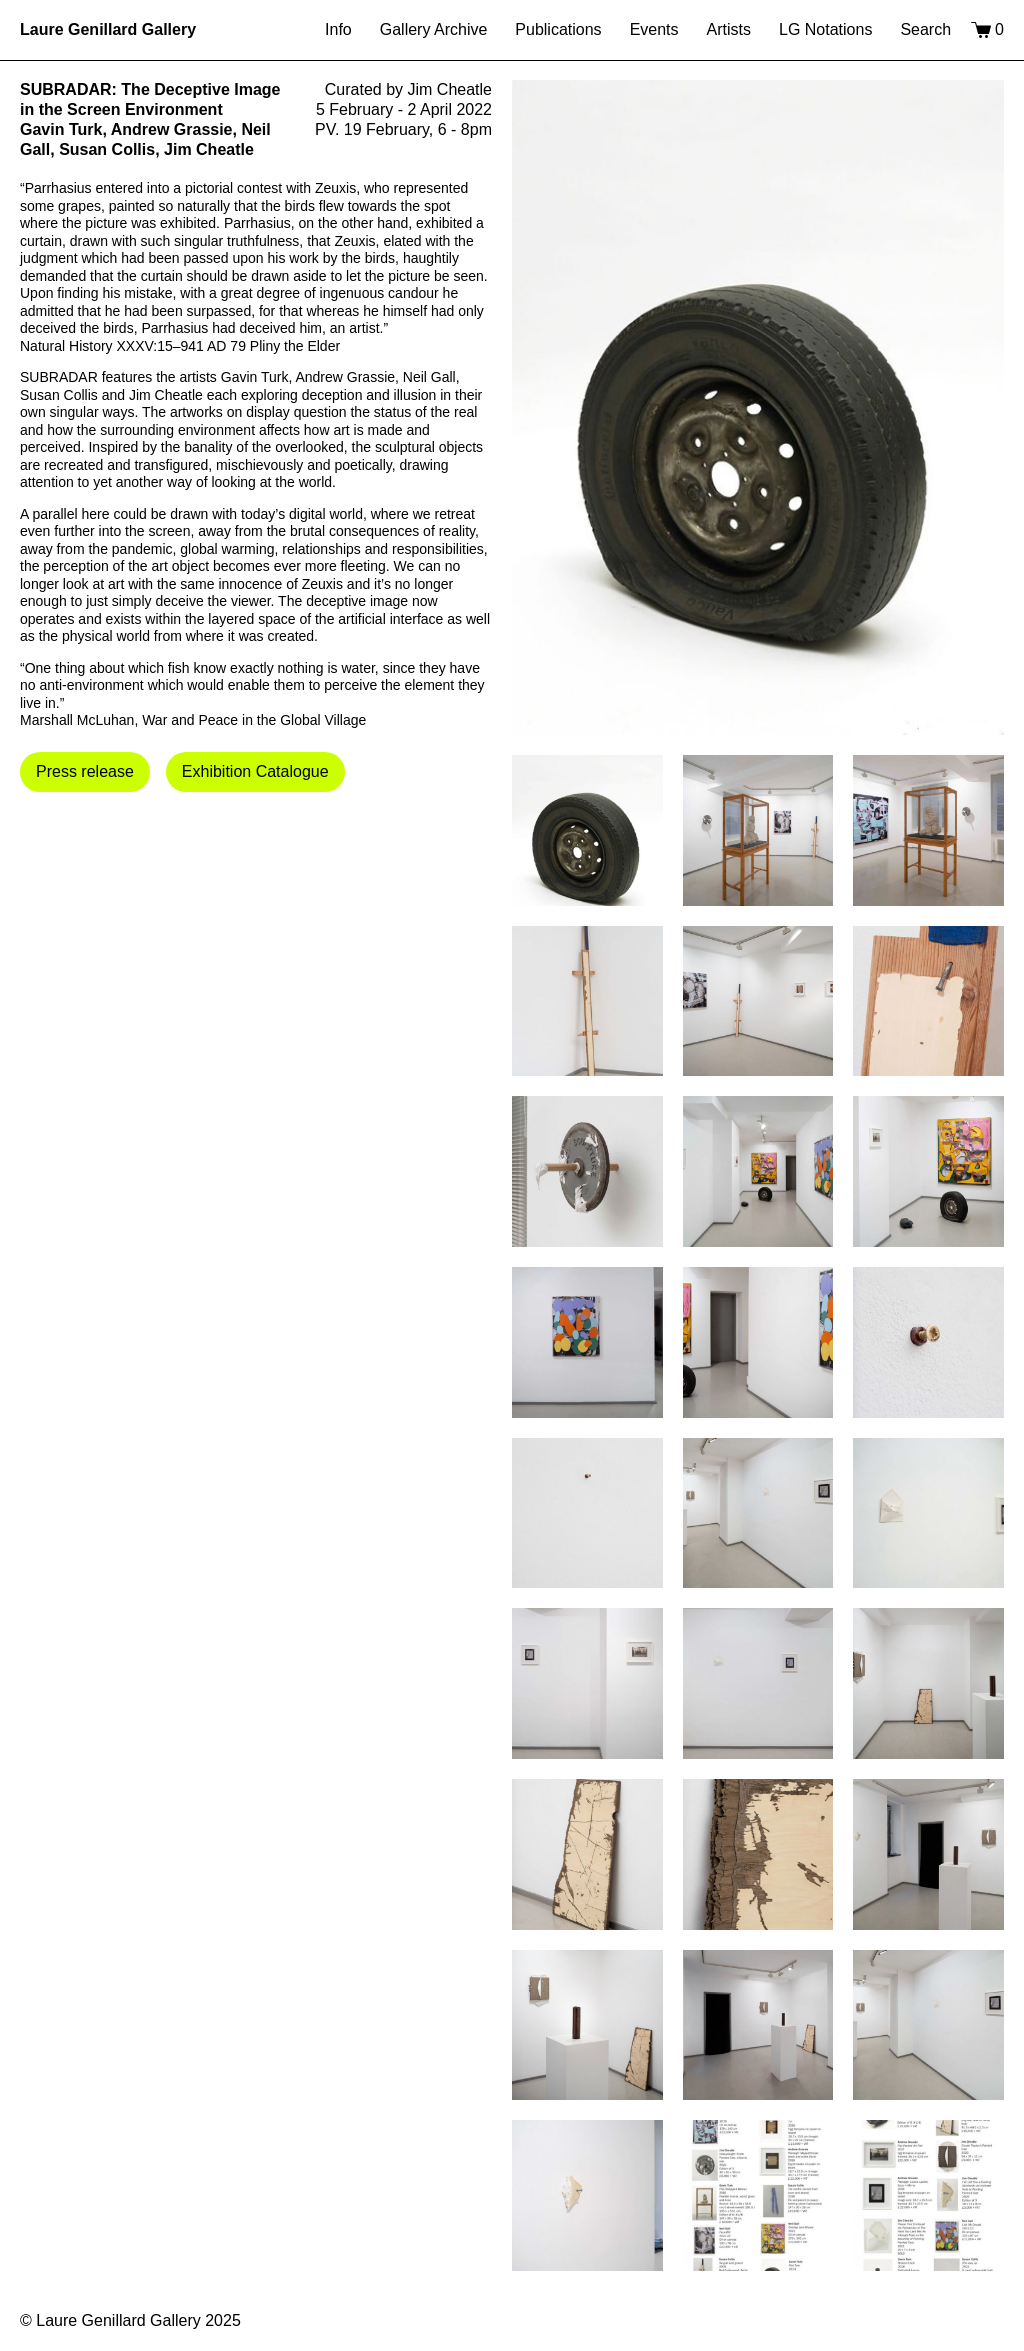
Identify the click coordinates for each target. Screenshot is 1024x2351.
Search (925, 29)
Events (654, 29)
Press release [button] (85, 771)
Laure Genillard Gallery (108, 29)
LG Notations (825, 29)
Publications (558, 29)
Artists (729, 29)
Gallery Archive (434, 29)
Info (338, 29)
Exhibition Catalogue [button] (255, 771)
